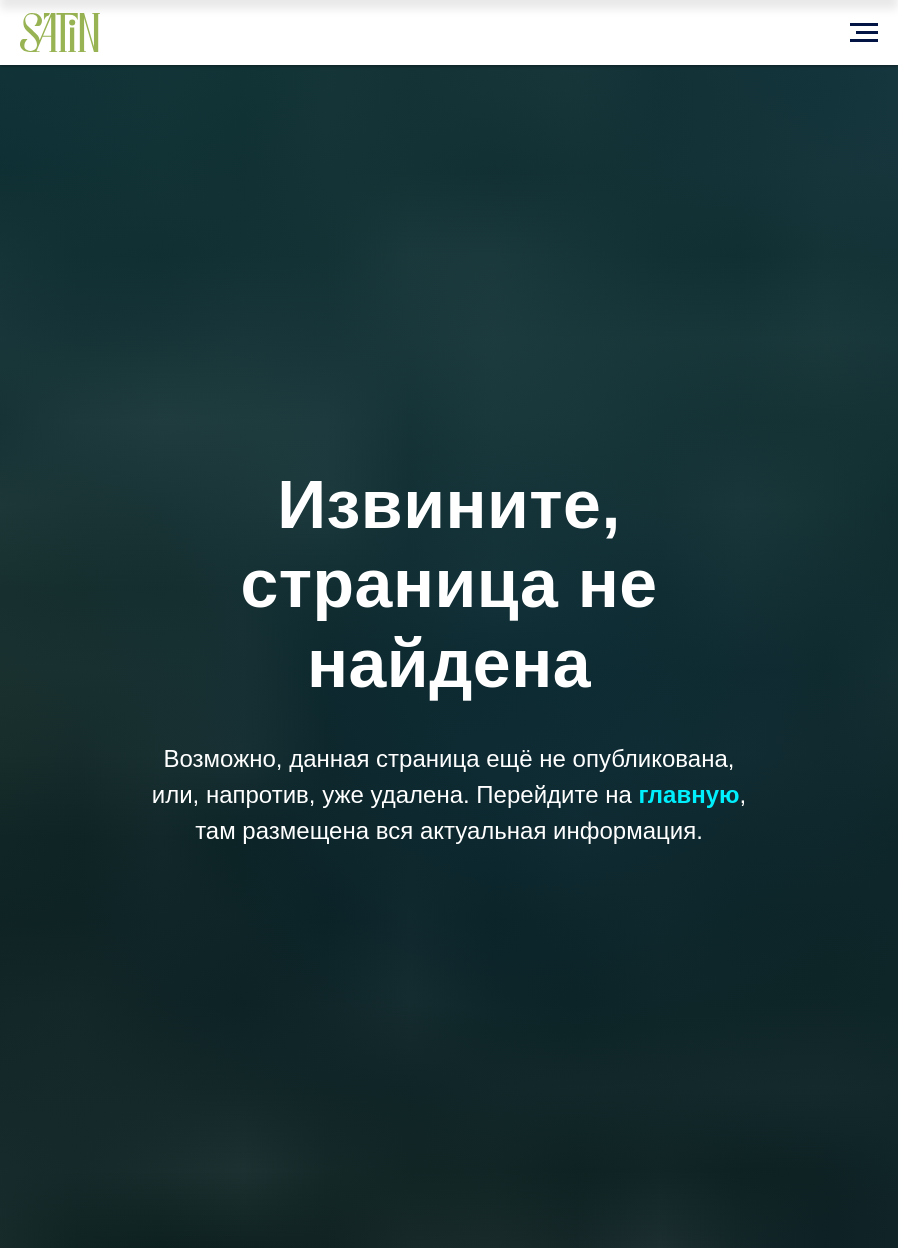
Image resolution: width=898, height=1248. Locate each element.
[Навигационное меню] (864, 33)
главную (688, 794)
